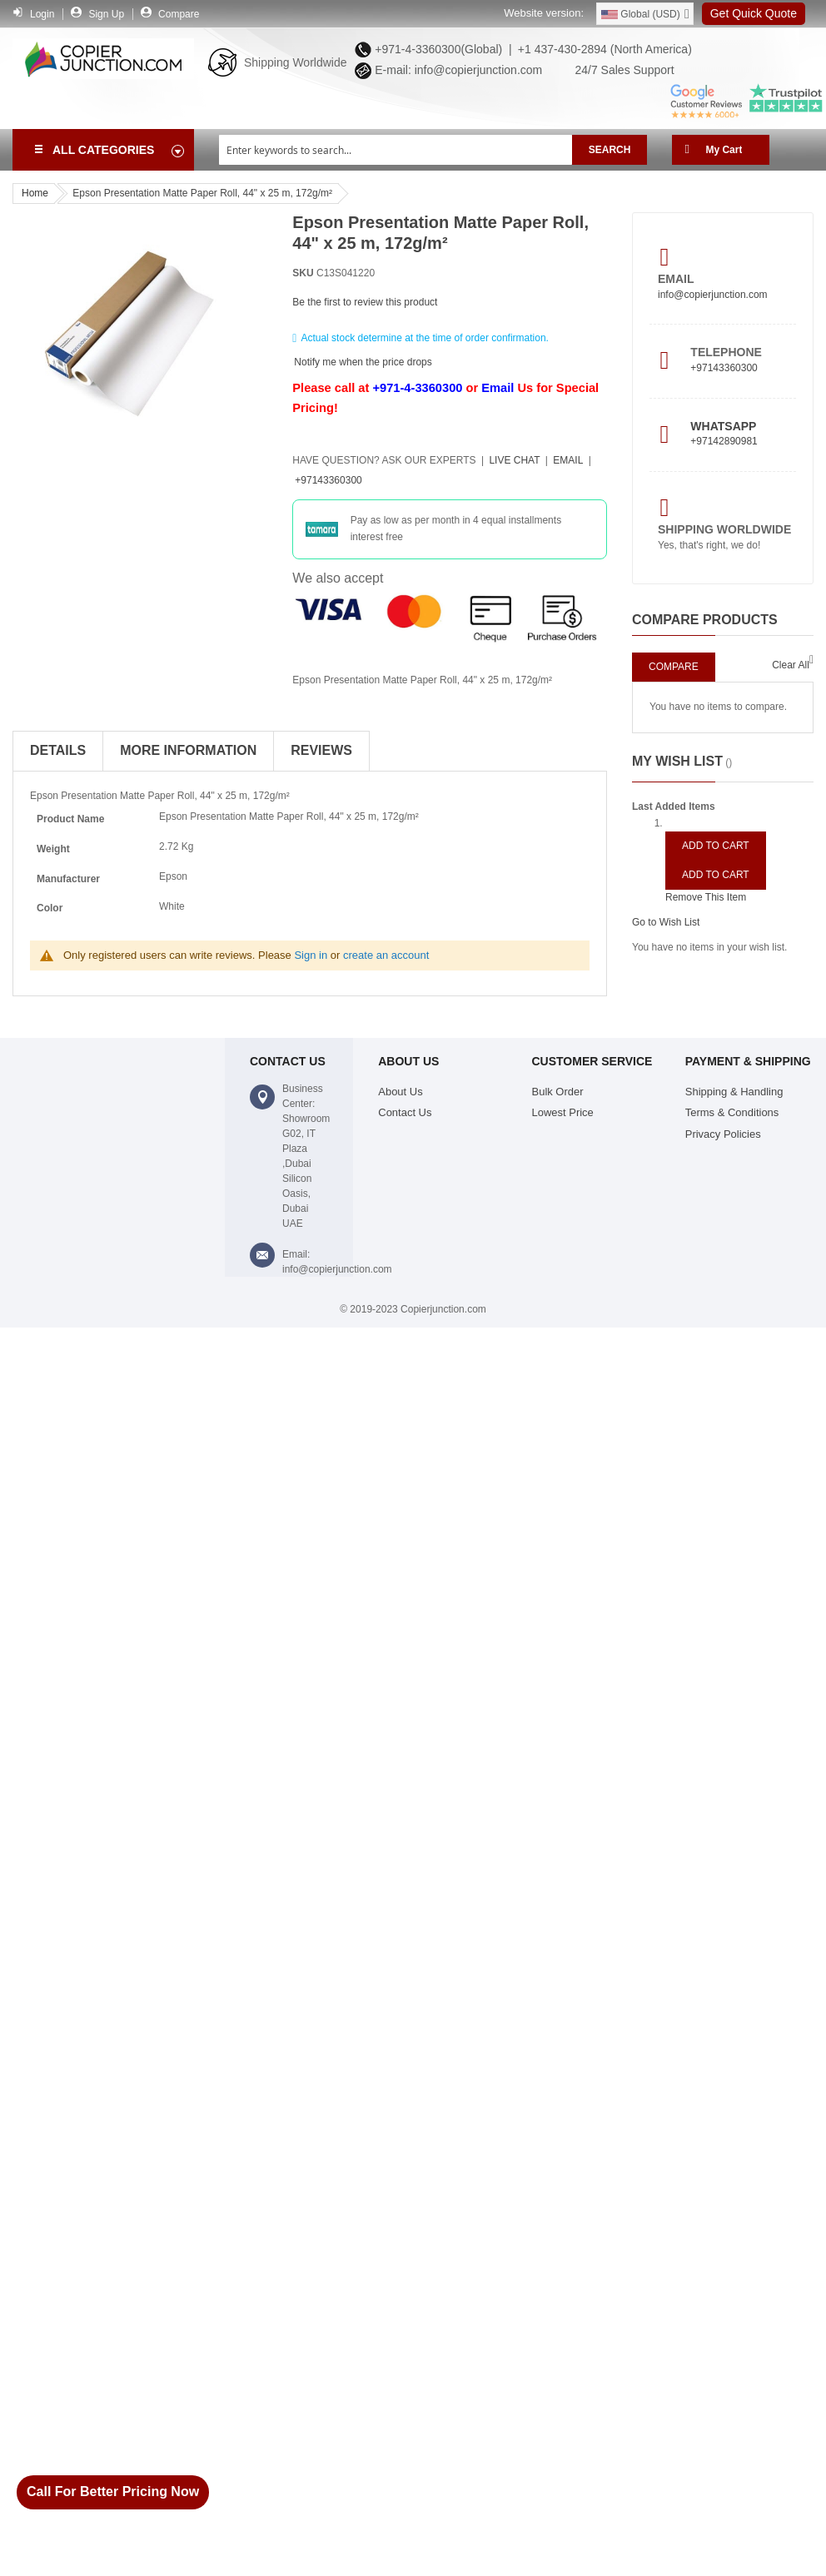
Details (58, 750)
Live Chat (514, 460)
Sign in (310, 955)
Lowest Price (563, 1112)
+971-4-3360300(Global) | (439, 49)
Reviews (321, 750)
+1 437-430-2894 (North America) (603, 49)
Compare (178, 14)
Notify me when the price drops (362, 361)
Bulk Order (558, 1091)
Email (497, 388)
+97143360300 (328, 480)
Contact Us (404, 1112)
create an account (386, 955)
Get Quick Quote (753, 13)
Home (35, 193)
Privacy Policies (723, 1134)
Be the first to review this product (364, 302)
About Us (400, 1091)
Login (42, 14)
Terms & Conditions (732, 1112)
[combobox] (395, 150)
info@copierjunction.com (713, 294)
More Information (188, 750)
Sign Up (106, 14)
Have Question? (383, 460)
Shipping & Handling (734, 1091)
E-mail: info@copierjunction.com (455, 70)
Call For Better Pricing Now (113, 2491)
